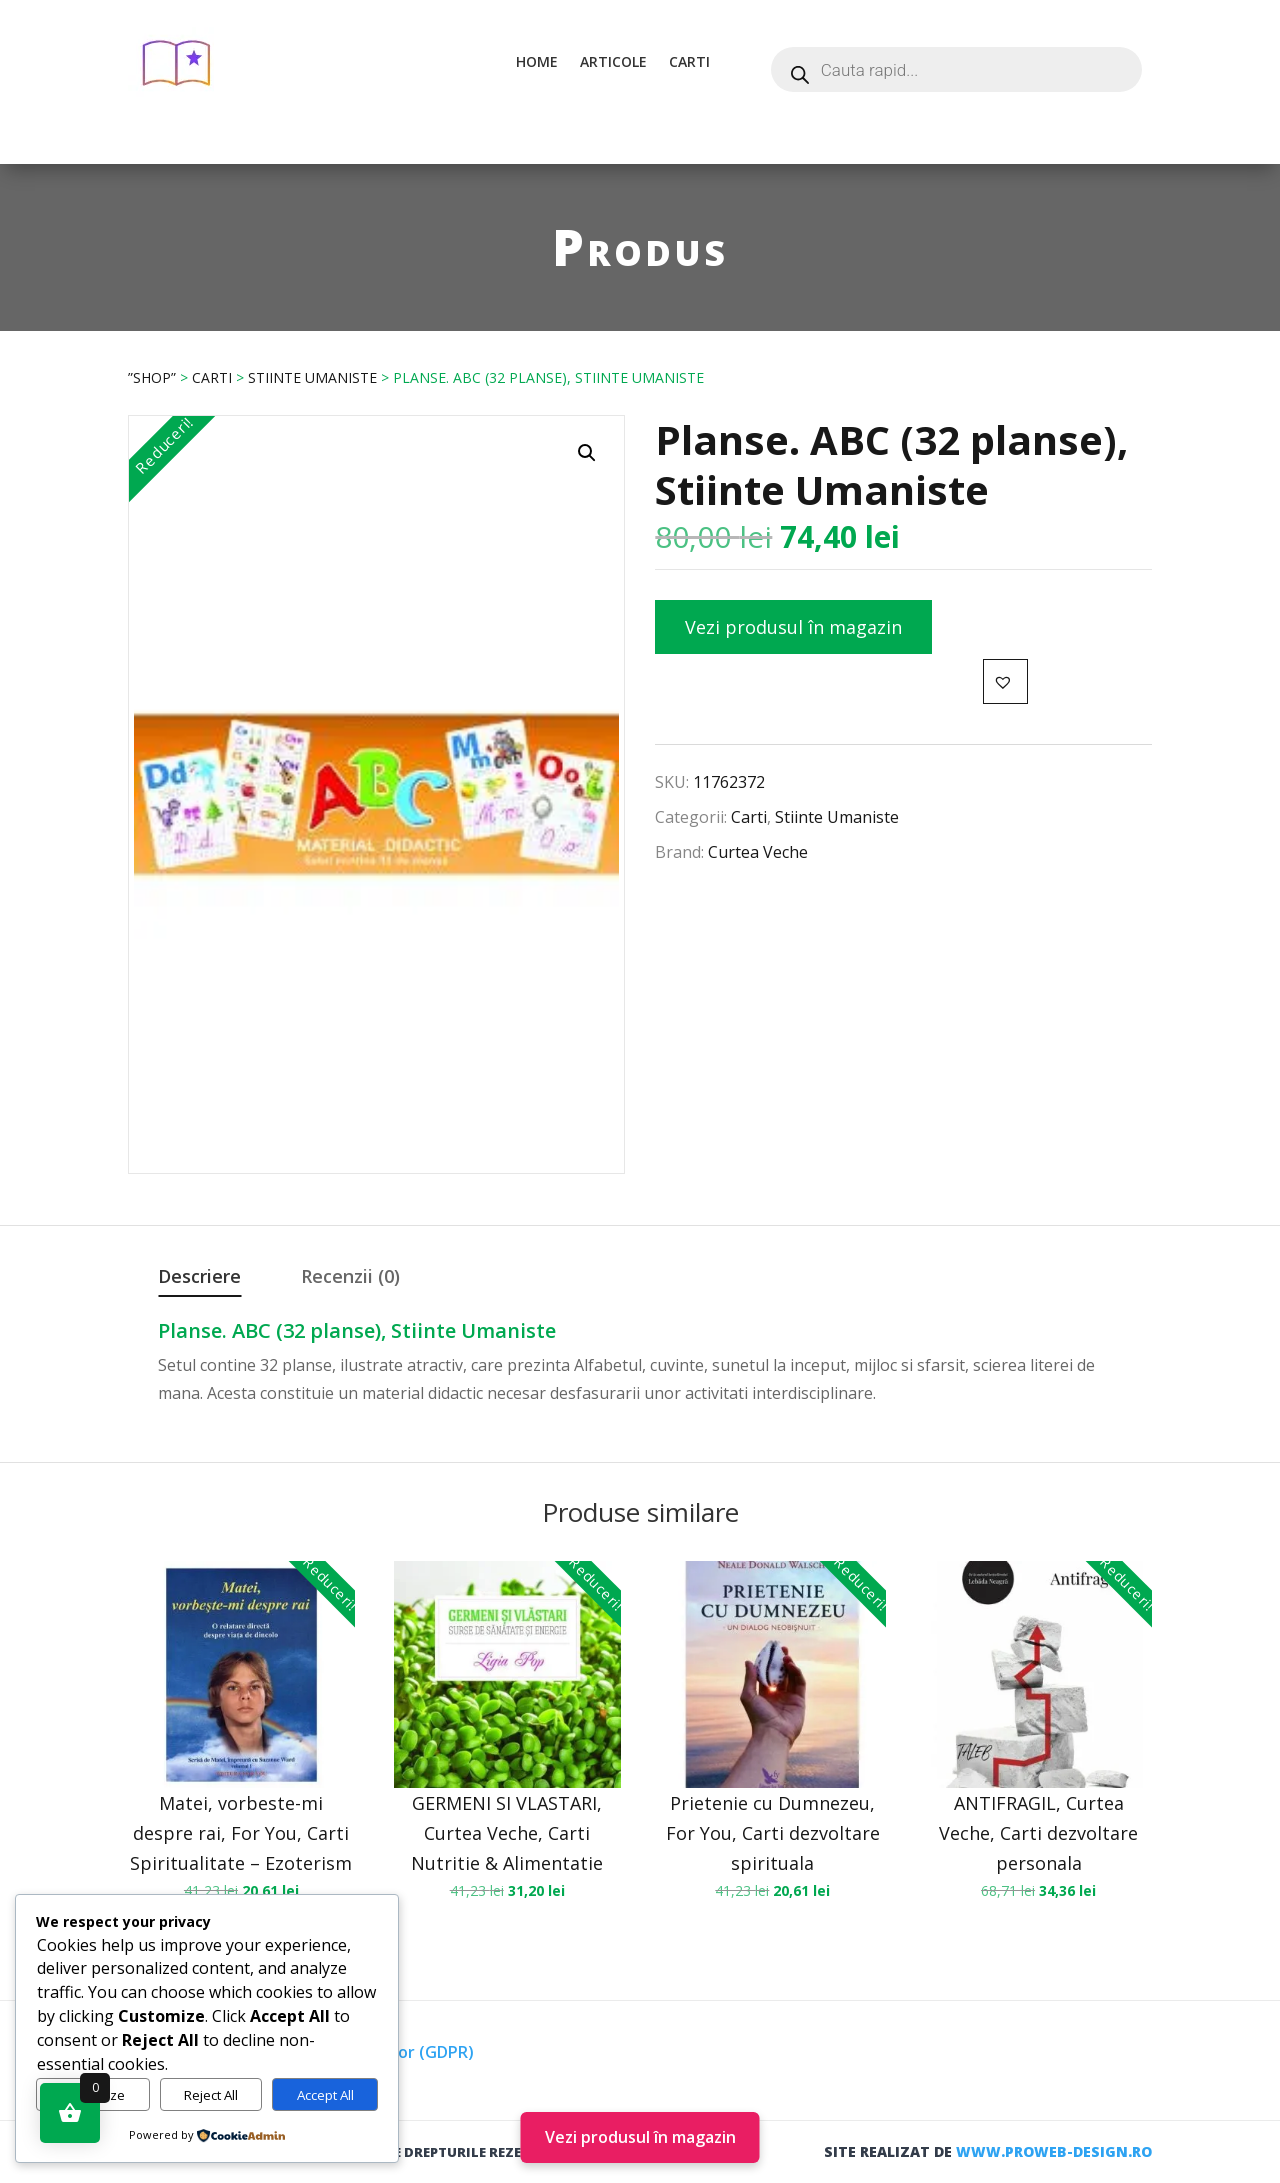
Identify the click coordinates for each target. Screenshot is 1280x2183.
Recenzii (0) (350, 1276)
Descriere (199, 1276)
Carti (689, 61)
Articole (613, 61)
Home (537, 61)
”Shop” (152, 377)
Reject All (211, 2095)
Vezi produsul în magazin (793, 627)
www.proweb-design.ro (1054, 2151)
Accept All (325, 2095)
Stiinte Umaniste (312, 377)
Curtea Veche (758, 852)
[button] (587, 453)
